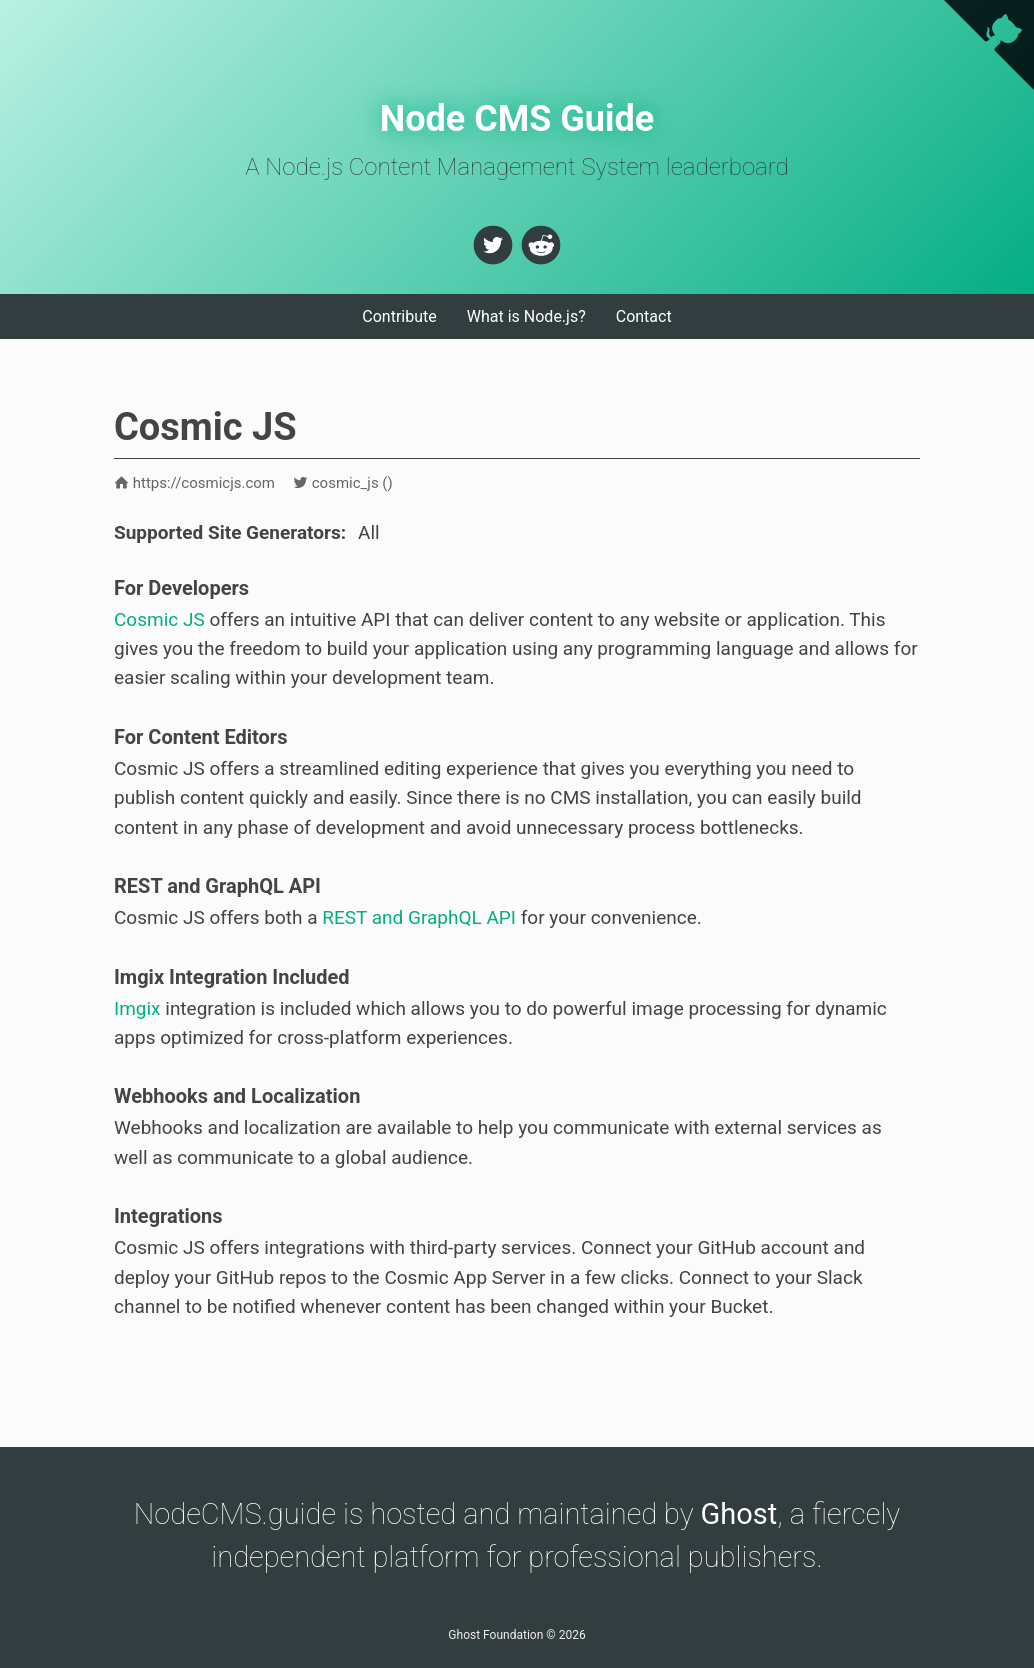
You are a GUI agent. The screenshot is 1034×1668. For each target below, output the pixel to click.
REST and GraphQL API (419, 917)
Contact (644, 316)
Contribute (399, 316)
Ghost (739, 1514)
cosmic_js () (343, 483)
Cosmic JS (159, 619)
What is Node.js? (526, 316)
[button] (493, 245)
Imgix (137, 1008)
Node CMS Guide (517, 119)
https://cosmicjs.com (194, 483)
